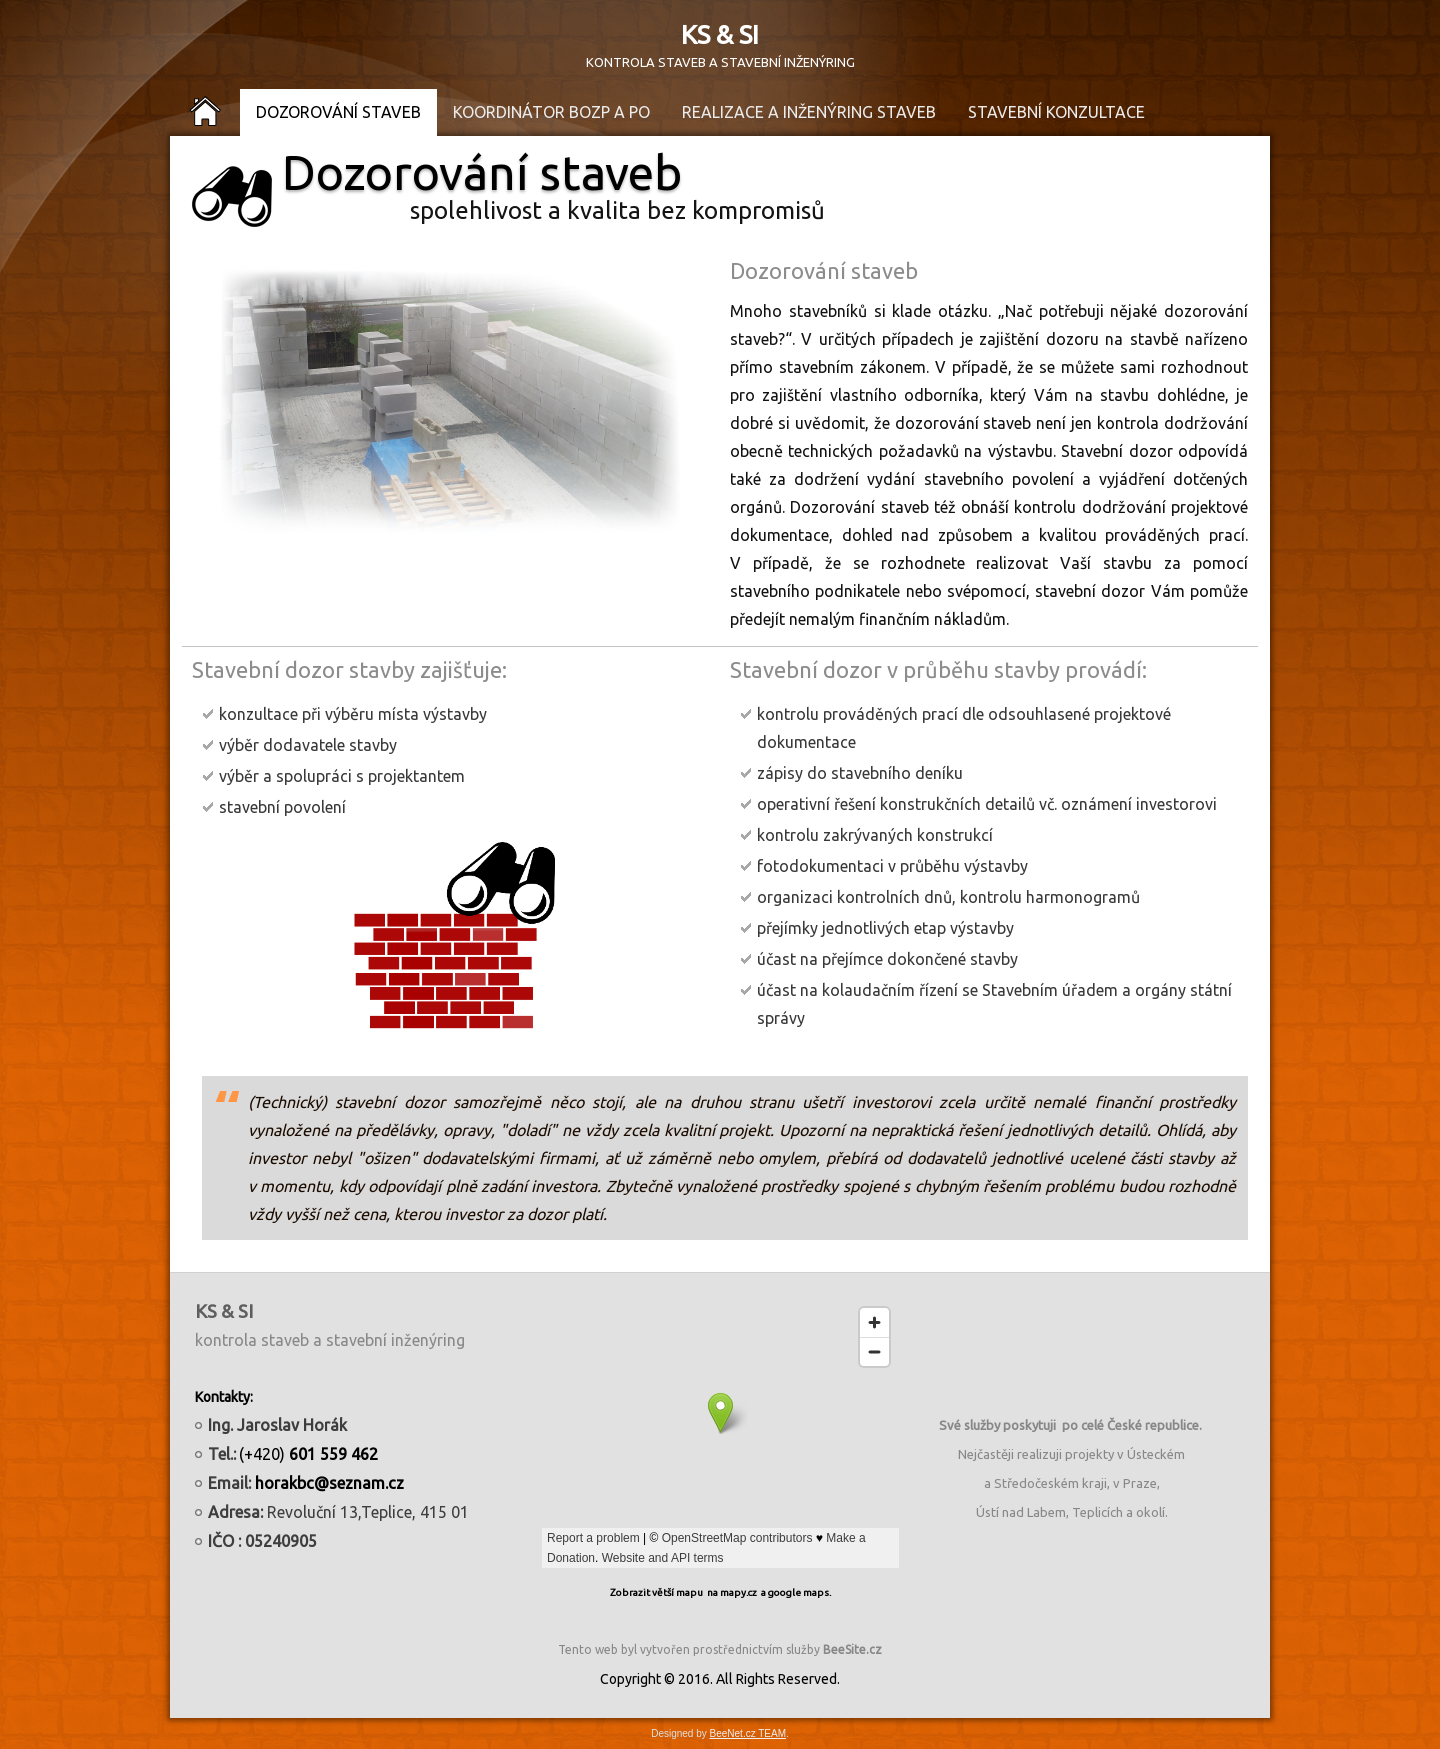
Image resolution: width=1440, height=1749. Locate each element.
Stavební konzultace (1056, 112)
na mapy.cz (732, 1592)
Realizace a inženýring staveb (809, 112)
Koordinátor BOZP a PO (551, 112)
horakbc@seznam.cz (329, 1483)
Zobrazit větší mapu (656, 1592)
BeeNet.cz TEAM (748, 1733)
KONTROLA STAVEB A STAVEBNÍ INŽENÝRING (720, 62)
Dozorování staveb (338, 112)
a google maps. (796, 1592)
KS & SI (720, 34)
